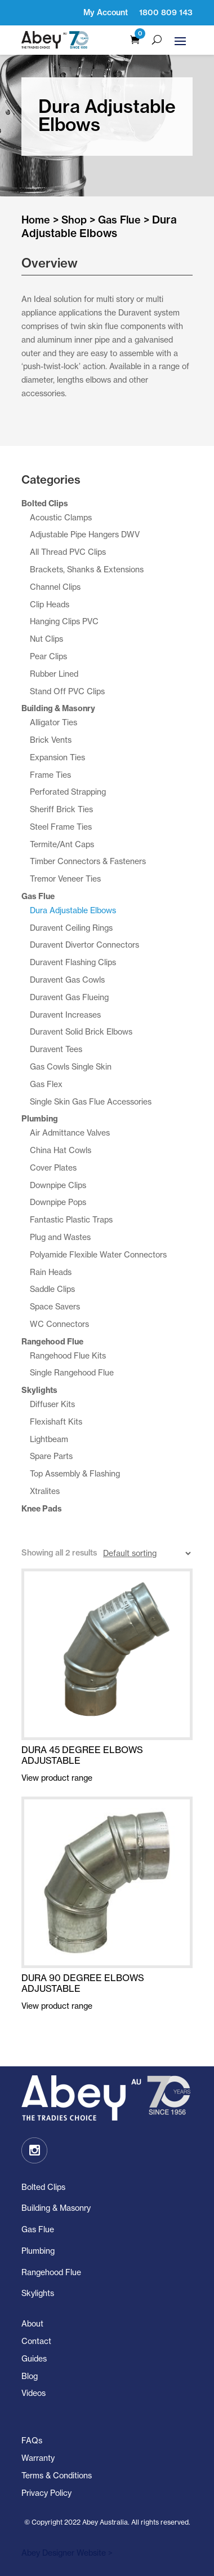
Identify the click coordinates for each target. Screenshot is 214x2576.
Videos (33, 2393)
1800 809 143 (166, 12)
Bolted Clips (43, 2187)
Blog (29, 2376)
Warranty (38, 2458)
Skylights (37, 2293)
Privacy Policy (46, 2493)
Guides (34, 2358)
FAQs (31, 2440)
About (32, 2323)
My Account (105, 12)
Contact (36, 2341)
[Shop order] (147, 1554)
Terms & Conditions (56, 2475)
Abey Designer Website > (67, 2552)
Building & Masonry (56, 2208)
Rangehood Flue (51, 2272)
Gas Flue (119, 219)
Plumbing (38, 2250)
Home (35, 219)
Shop (74, 219)
